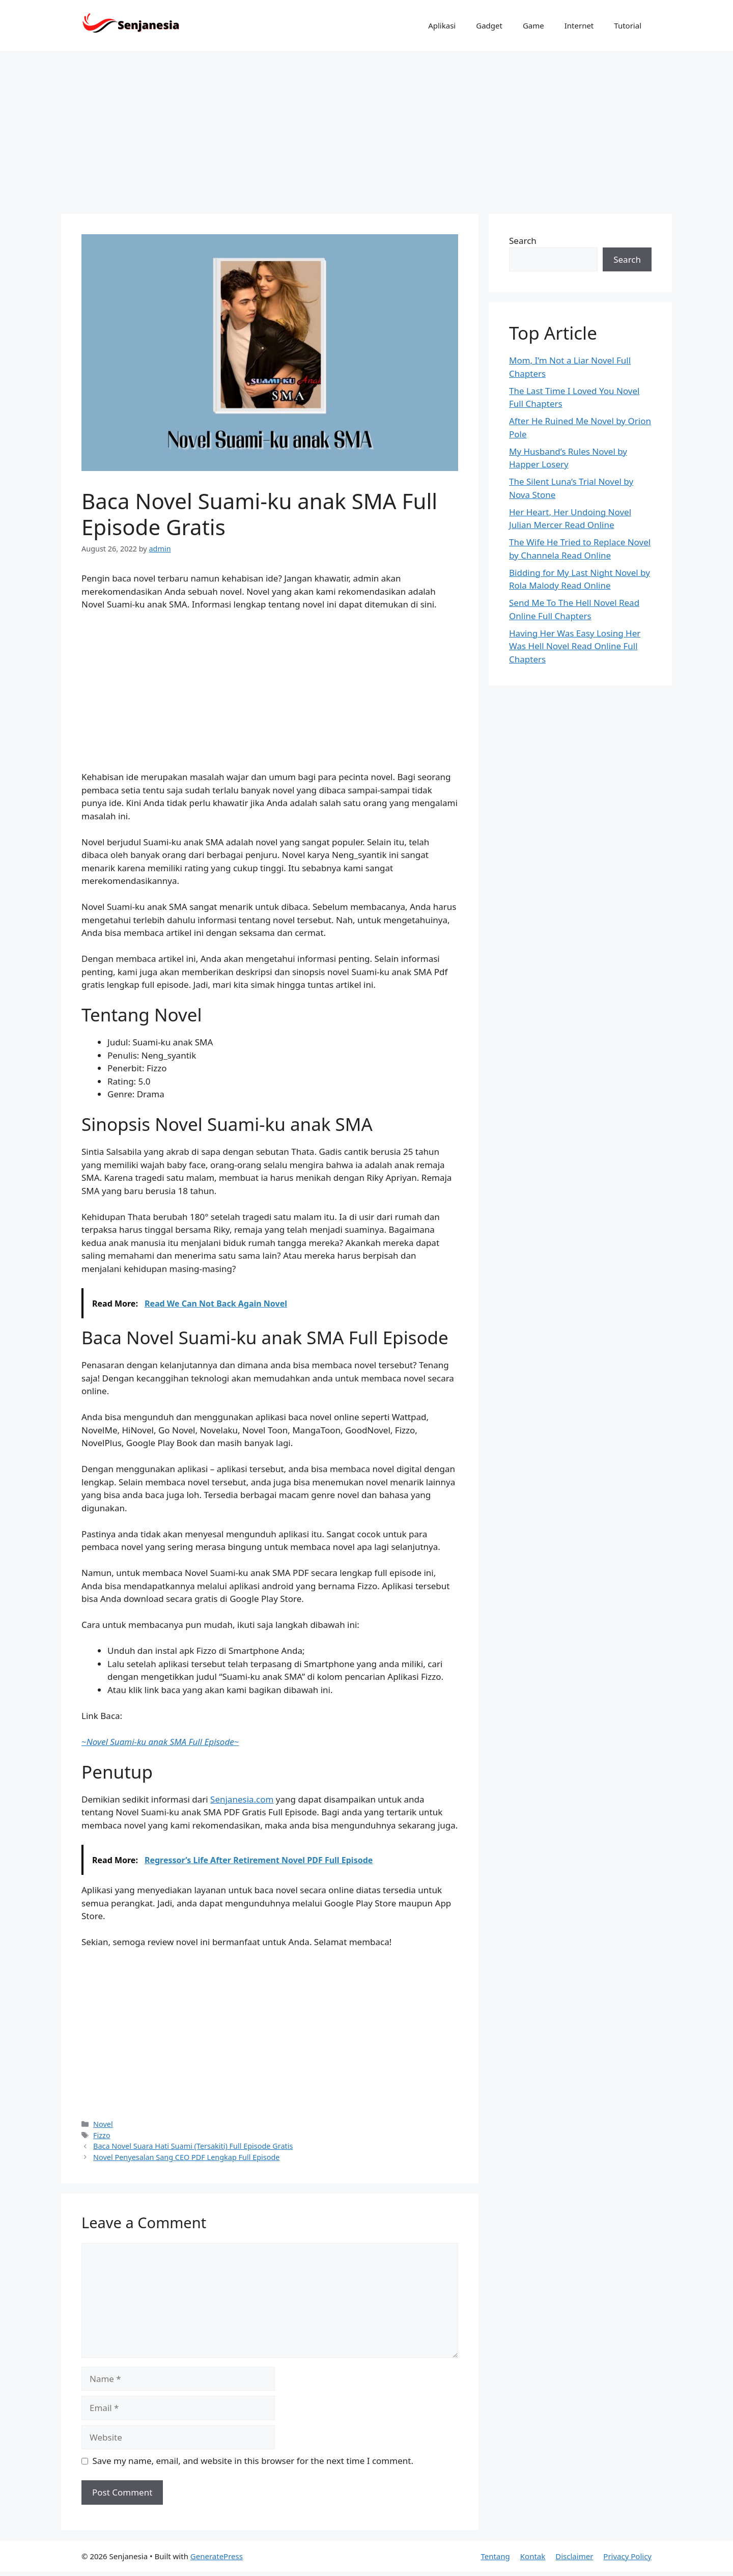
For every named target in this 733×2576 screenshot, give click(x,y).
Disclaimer (574, 2556)
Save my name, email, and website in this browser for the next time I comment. (253, 2461)
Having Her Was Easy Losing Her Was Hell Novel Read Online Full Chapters (574, 646)
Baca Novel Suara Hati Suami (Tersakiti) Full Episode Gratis (193, 2146)
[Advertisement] (366, 127)
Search (523, 240)
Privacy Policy (627, 2556)
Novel (103, 2124)
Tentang (495, 2556)
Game (533, 25)
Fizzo (101, 2135)
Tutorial (627, 25)
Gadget (489, 25)
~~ (160, 1742)
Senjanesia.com (241, 1799)
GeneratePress (216, 2556)
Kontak (532, 2556)
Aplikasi (442, 25)
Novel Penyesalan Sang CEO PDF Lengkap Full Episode (186, 2157)
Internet (579, 25)
